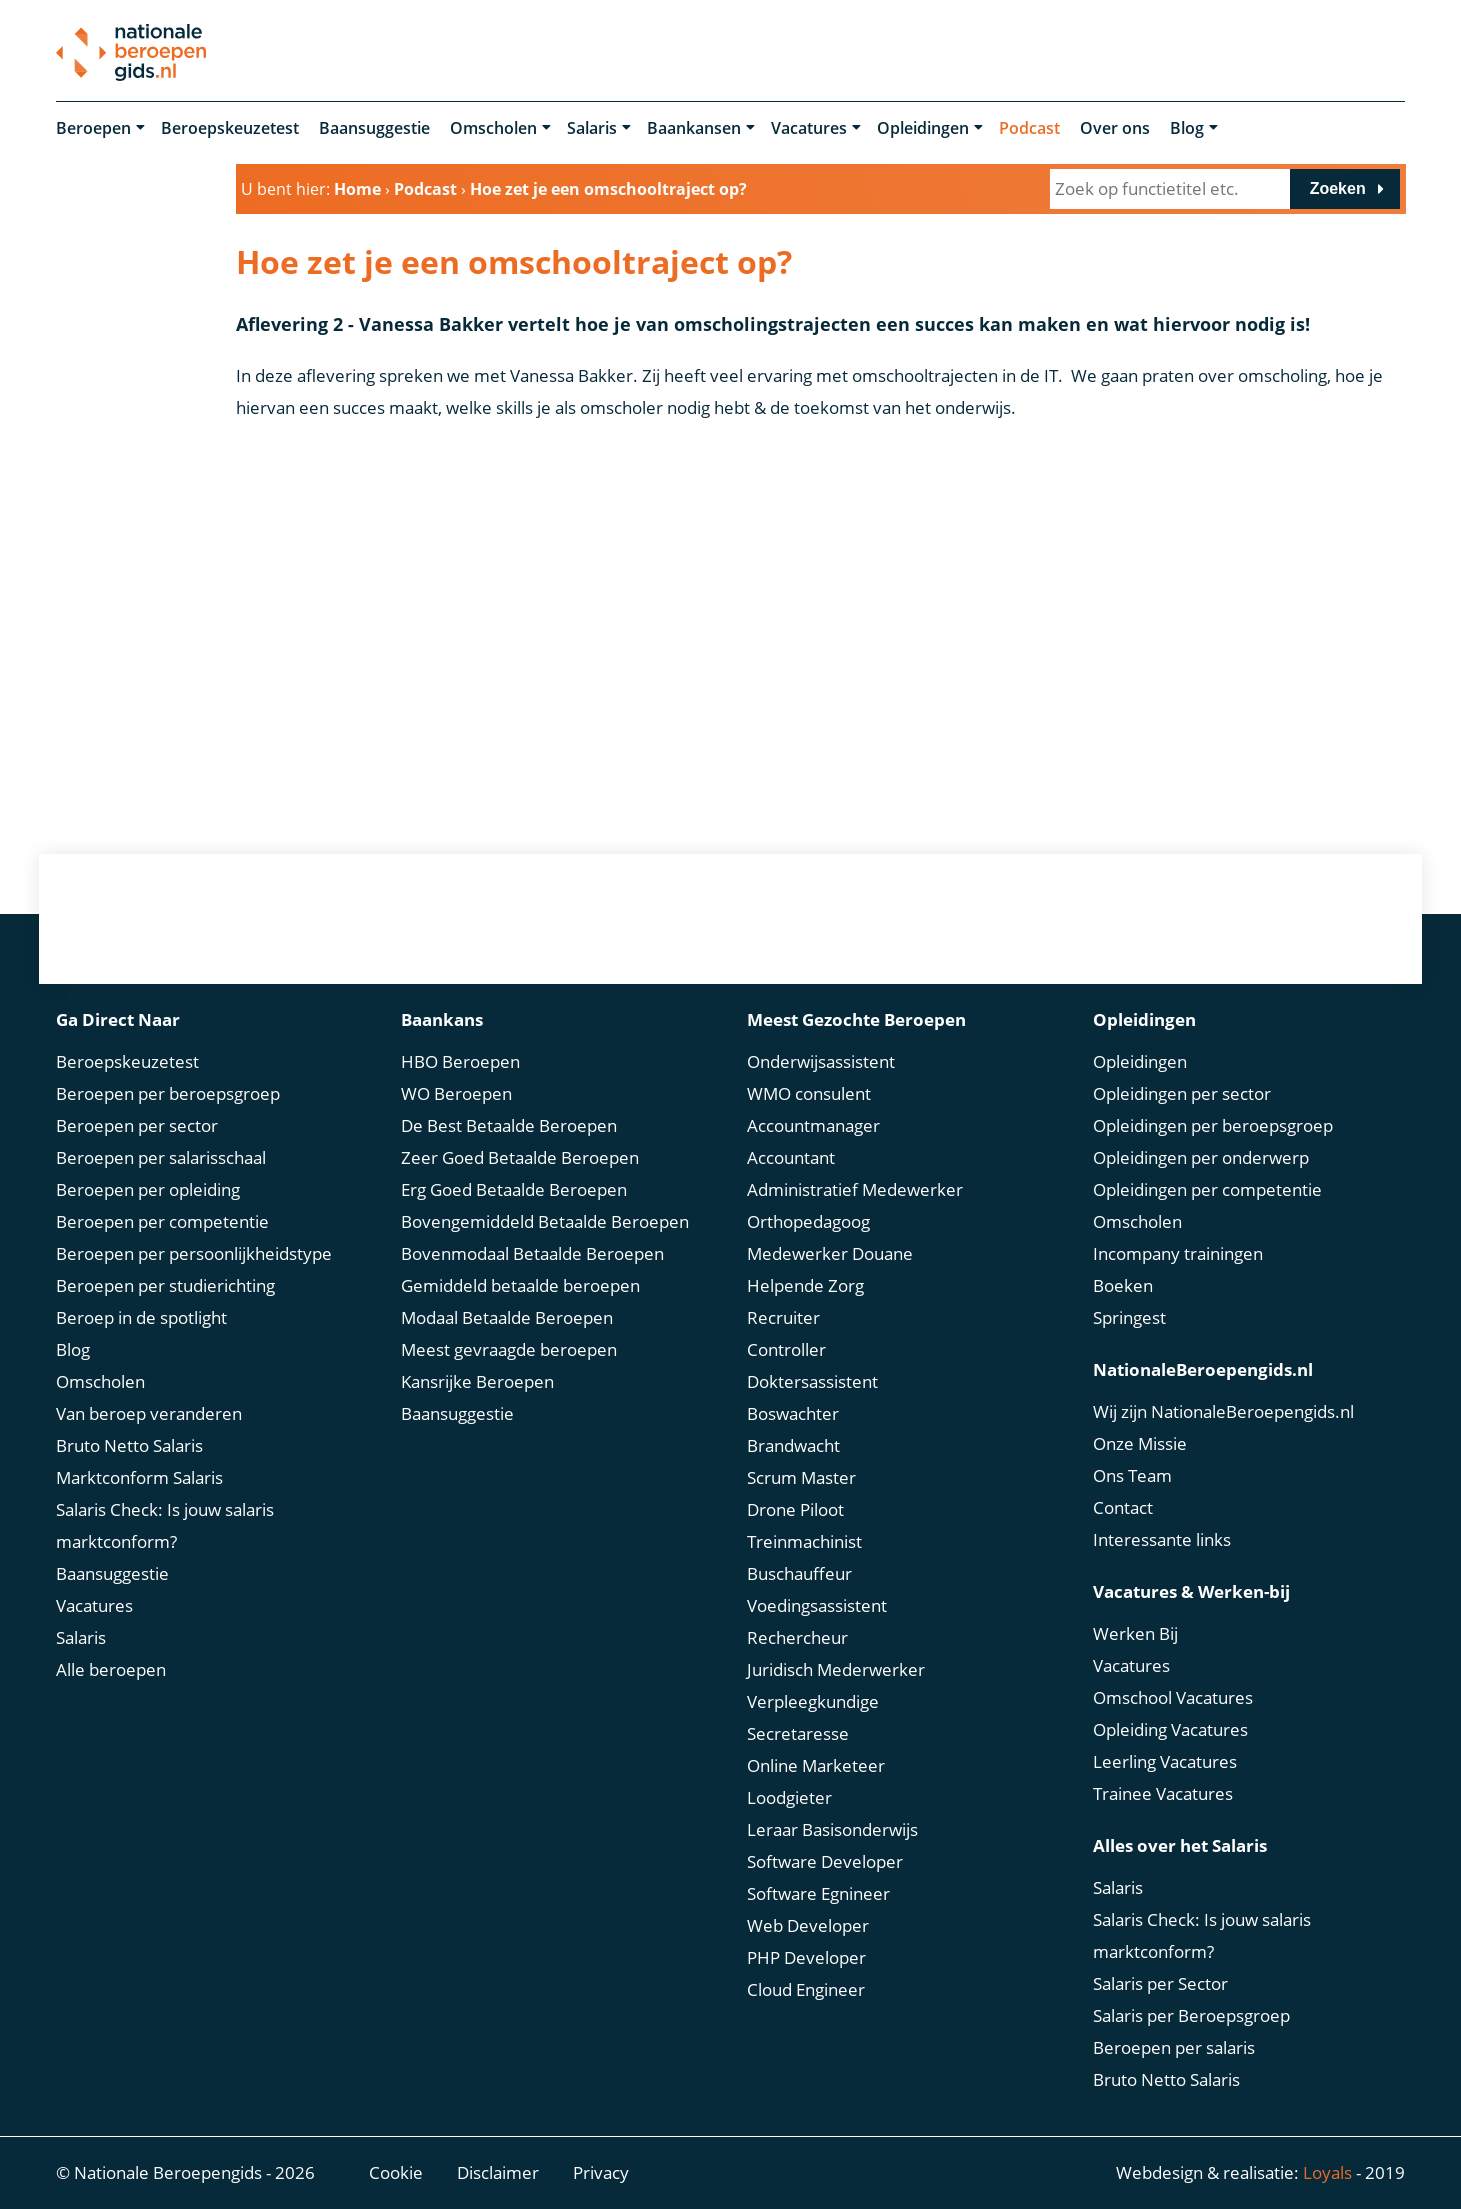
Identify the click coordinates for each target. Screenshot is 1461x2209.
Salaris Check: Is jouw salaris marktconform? (165, 1525)
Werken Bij (1135, 1633)
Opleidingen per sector (1182, 1093)
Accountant (791, 1157)
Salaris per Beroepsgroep (1191, 2015)
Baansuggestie (374, 128)
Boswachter (793, 1413)
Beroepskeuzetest (230, 128)
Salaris (592, 128)
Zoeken (1338, 188)
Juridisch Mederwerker (836, 1669)
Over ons (1115, 128)
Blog (1187, 128)
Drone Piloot (795, 1509)
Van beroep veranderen (149, 1413)
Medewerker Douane (830, 1253)
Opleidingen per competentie (1207, 1189)
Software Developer (825, 1861)
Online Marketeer (816, 1765)
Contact (1123, 1507)
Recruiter (783, 1317)
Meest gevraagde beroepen (509, 1349)
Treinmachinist (804, 1541)
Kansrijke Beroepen (477, 1381)
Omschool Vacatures (1173, 1697)
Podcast (1029, 128)
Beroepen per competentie (162, 1221)
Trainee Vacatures (1163, 1793)
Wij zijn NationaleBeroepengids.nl (1223, 1411)
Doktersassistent (812, 1381)
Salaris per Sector (1160, 1983)
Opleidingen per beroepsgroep (1213, 1125)
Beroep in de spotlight (141, 1317)
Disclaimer (498, 2172)
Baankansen (694, 128)
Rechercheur (797, 1637)
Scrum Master (801, 1477)
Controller (786, 1349)
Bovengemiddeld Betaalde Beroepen (545, 1221)
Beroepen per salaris (1174, 2047)
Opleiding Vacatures (1170, 1729)
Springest (1129, 1317)
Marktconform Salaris (139, 1477)
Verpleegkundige (813, 1701)
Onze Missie (1140, 1443)
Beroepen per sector (137, 1125)
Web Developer (808, 1925)
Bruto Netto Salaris (129, 1445)
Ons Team (1132, 1475)
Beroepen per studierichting (165, 1285)
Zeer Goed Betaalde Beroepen (520, 1157)
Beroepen (93, 128)
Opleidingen (923, 128)
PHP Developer (806, 1957)
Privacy (601, 2172)
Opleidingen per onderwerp (1201, 1157)
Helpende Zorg (805, 1285)
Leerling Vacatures (1165, 1761)
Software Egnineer (818, 1893)
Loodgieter (789, 1797)
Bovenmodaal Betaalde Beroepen (532, 1253)
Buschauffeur (799, 1573)
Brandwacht (793, 1445)
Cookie (396, 2172)
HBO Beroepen (460, 1061)
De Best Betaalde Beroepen (509, 1125)
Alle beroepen (111, 1669)
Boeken (1123, 1285)
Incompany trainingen (1178, 1253)
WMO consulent (809, 1093)
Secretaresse (798, 1733)
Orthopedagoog (808, 1221)
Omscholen (493, 128)
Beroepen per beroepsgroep (168, 1093)
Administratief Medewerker (855, 1189)
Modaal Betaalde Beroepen (507, 1317)
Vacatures (809, 128)
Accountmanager (813, 1125)
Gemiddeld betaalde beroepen (520, 1285)
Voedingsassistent (817, 1605)
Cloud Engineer (806, 1989)
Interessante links (1162, 1539)
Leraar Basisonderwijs (832, 1829)
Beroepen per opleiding (148, 1189)
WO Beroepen (456, 1093)
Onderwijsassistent (821, 1061)
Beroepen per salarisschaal (161, 1157)
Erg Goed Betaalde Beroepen (514, 1189)
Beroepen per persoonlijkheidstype (194, 1253)
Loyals (1327, 2172)
